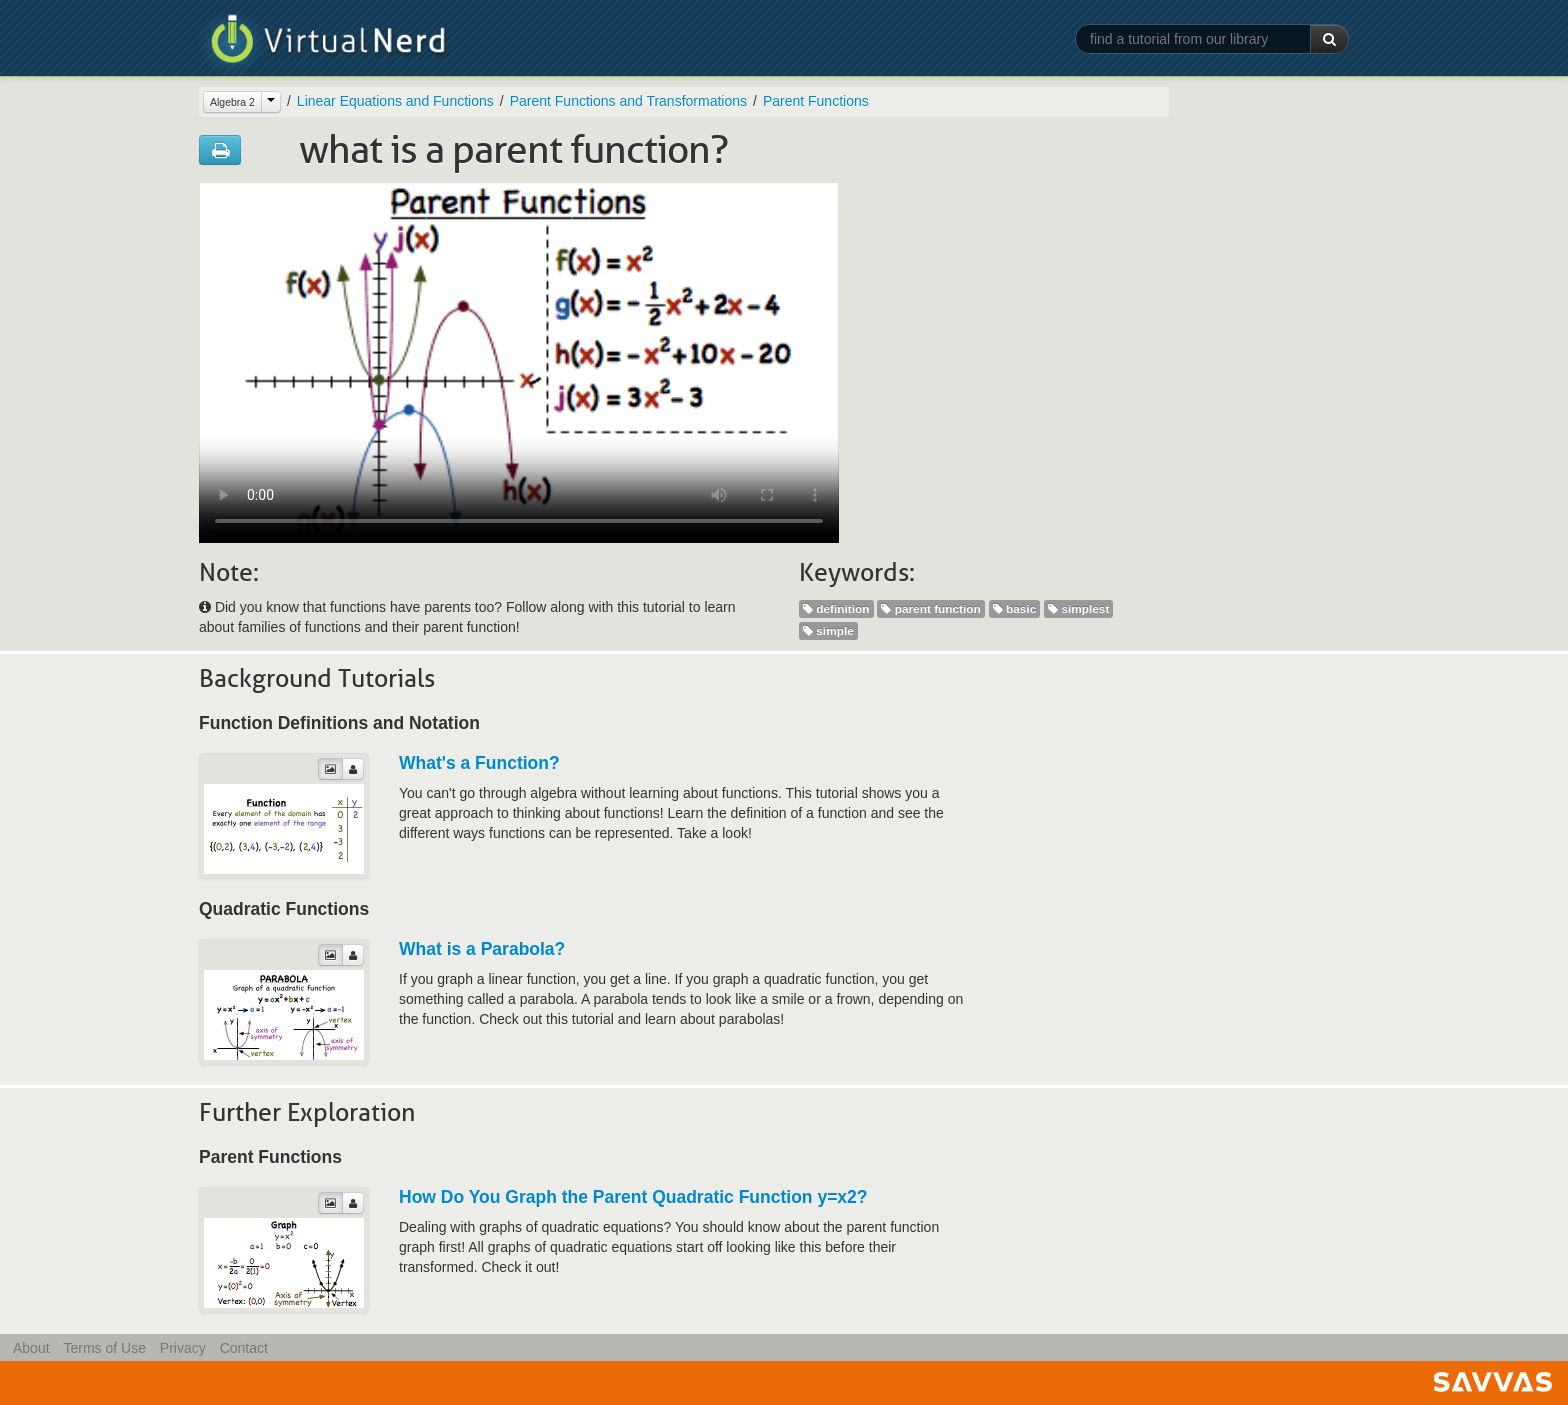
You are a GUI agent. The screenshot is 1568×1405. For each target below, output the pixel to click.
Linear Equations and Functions (395, 101)
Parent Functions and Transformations (628, 101)
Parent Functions (816, 101)
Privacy (183, 1348)
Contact (244, 1348)
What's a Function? (479, 763)
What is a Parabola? (482, 949)
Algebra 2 (232, 102)
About (31, 1348)
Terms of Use (104, 1348)
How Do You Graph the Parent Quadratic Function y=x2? (633, 1197)
